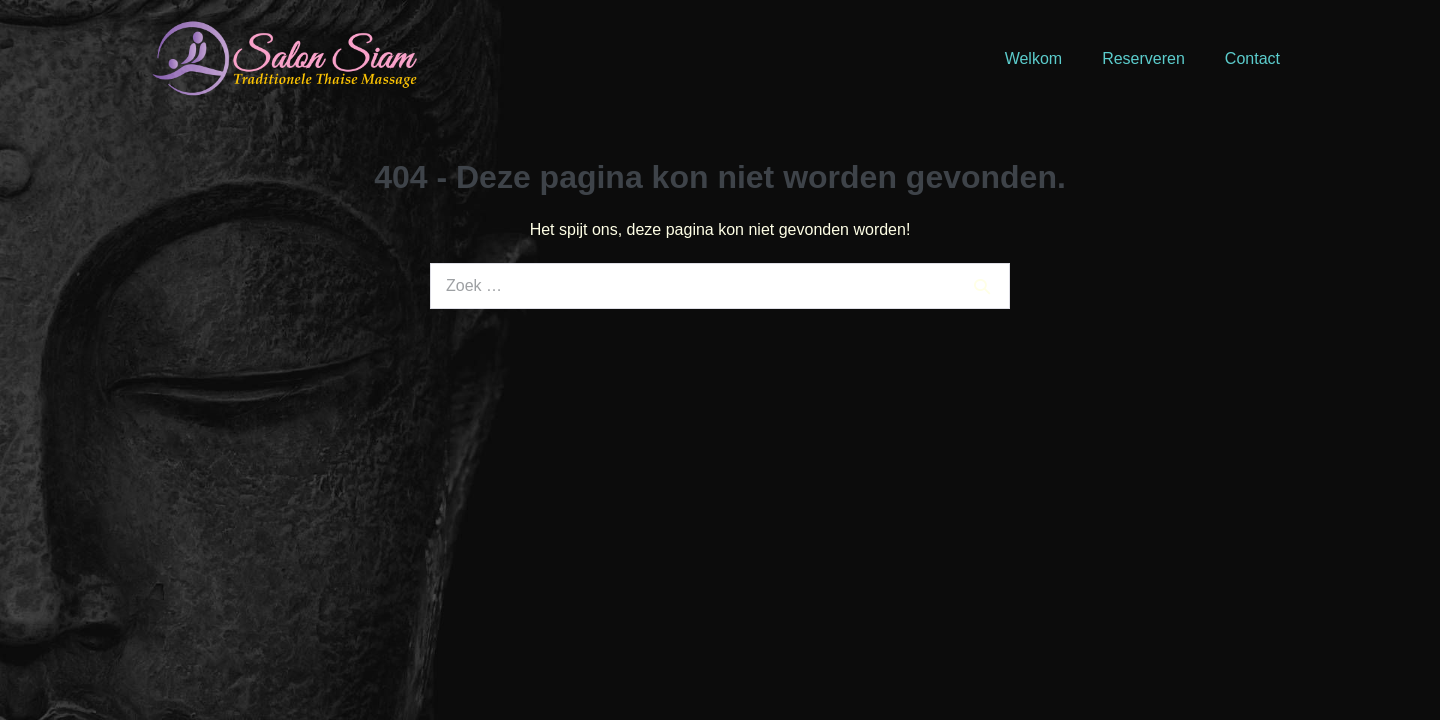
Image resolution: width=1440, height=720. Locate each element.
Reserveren (1143, 58)
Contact (1252, 58)
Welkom (1034, 58)
